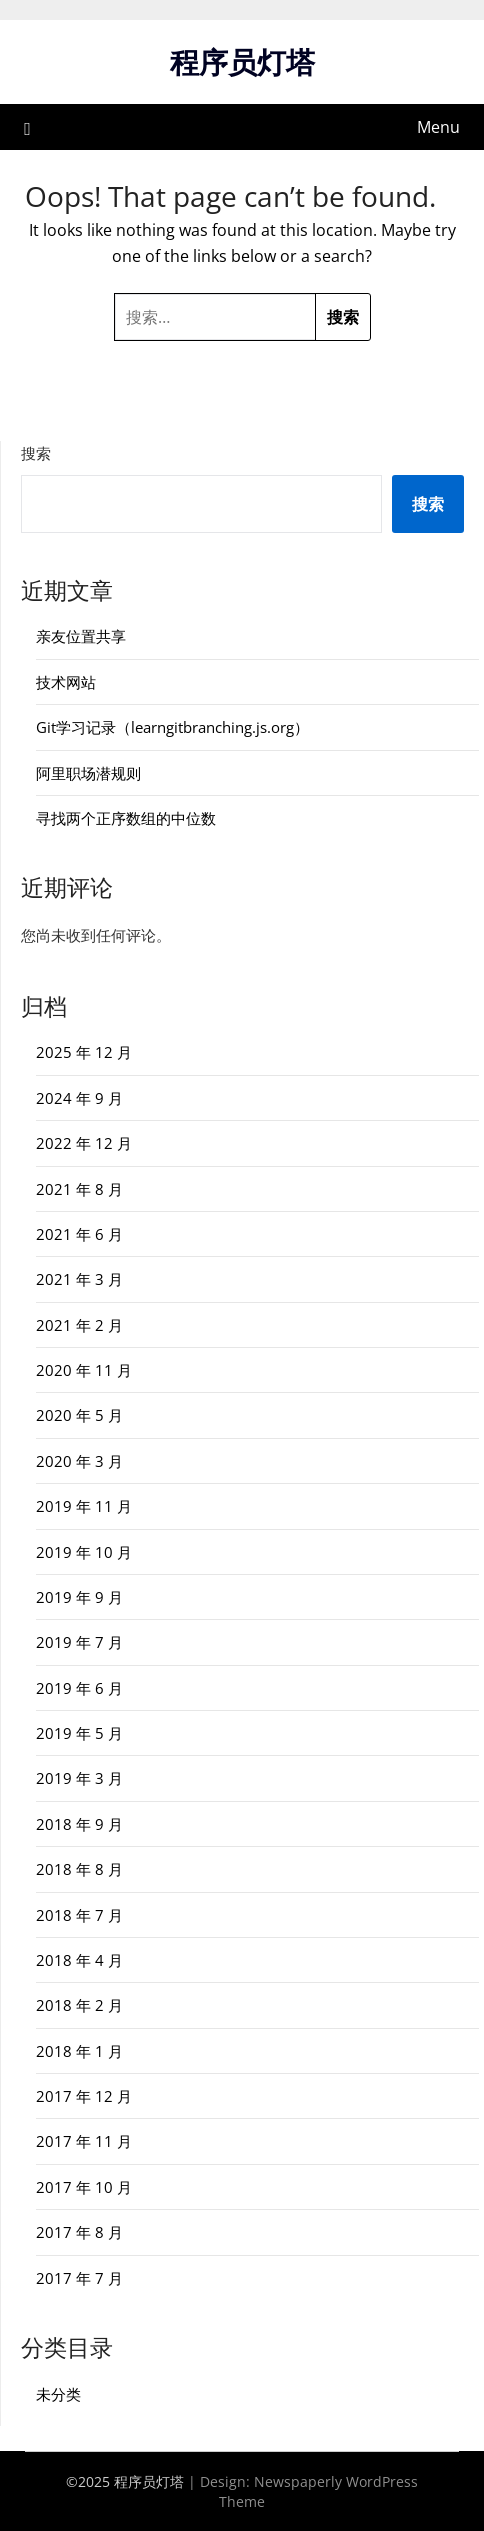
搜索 (36, 453)
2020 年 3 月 (79, 1461)
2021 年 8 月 (79, 1189)
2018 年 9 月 (79, 1824)
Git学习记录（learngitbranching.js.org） (172, 727)
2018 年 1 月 (79, 2051)
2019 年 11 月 (84, 1506)
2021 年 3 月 (79, 1279)
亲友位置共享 (81, 636)
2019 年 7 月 (79, 1642)
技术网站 (66, 682)
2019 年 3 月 (79, 1778)
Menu (438, 127)
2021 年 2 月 (79, 1325)
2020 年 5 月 (79, 1415)
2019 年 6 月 (79, 1688)
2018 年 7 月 (79, 1915)
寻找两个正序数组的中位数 (126, 818)
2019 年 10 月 (84, 1552)
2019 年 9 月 (79, 1597)
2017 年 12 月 (84, 2096)
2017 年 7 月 (79, 2278)
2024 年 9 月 (79, 1098)
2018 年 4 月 (79, 1960)
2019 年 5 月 (79, 1733)
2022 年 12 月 (84, 1143)
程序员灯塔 (242, 61)
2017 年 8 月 (79, 2232)
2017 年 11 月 (84, 2141)
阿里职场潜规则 (88, 773)
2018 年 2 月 (79, 2005)
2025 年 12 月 (84, 1052)
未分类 (58, 2394)
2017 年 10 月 (84, 2187)
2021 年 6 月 (79, 1234)
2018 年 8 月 (79, 1869)
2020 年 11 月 (84, 1370)
